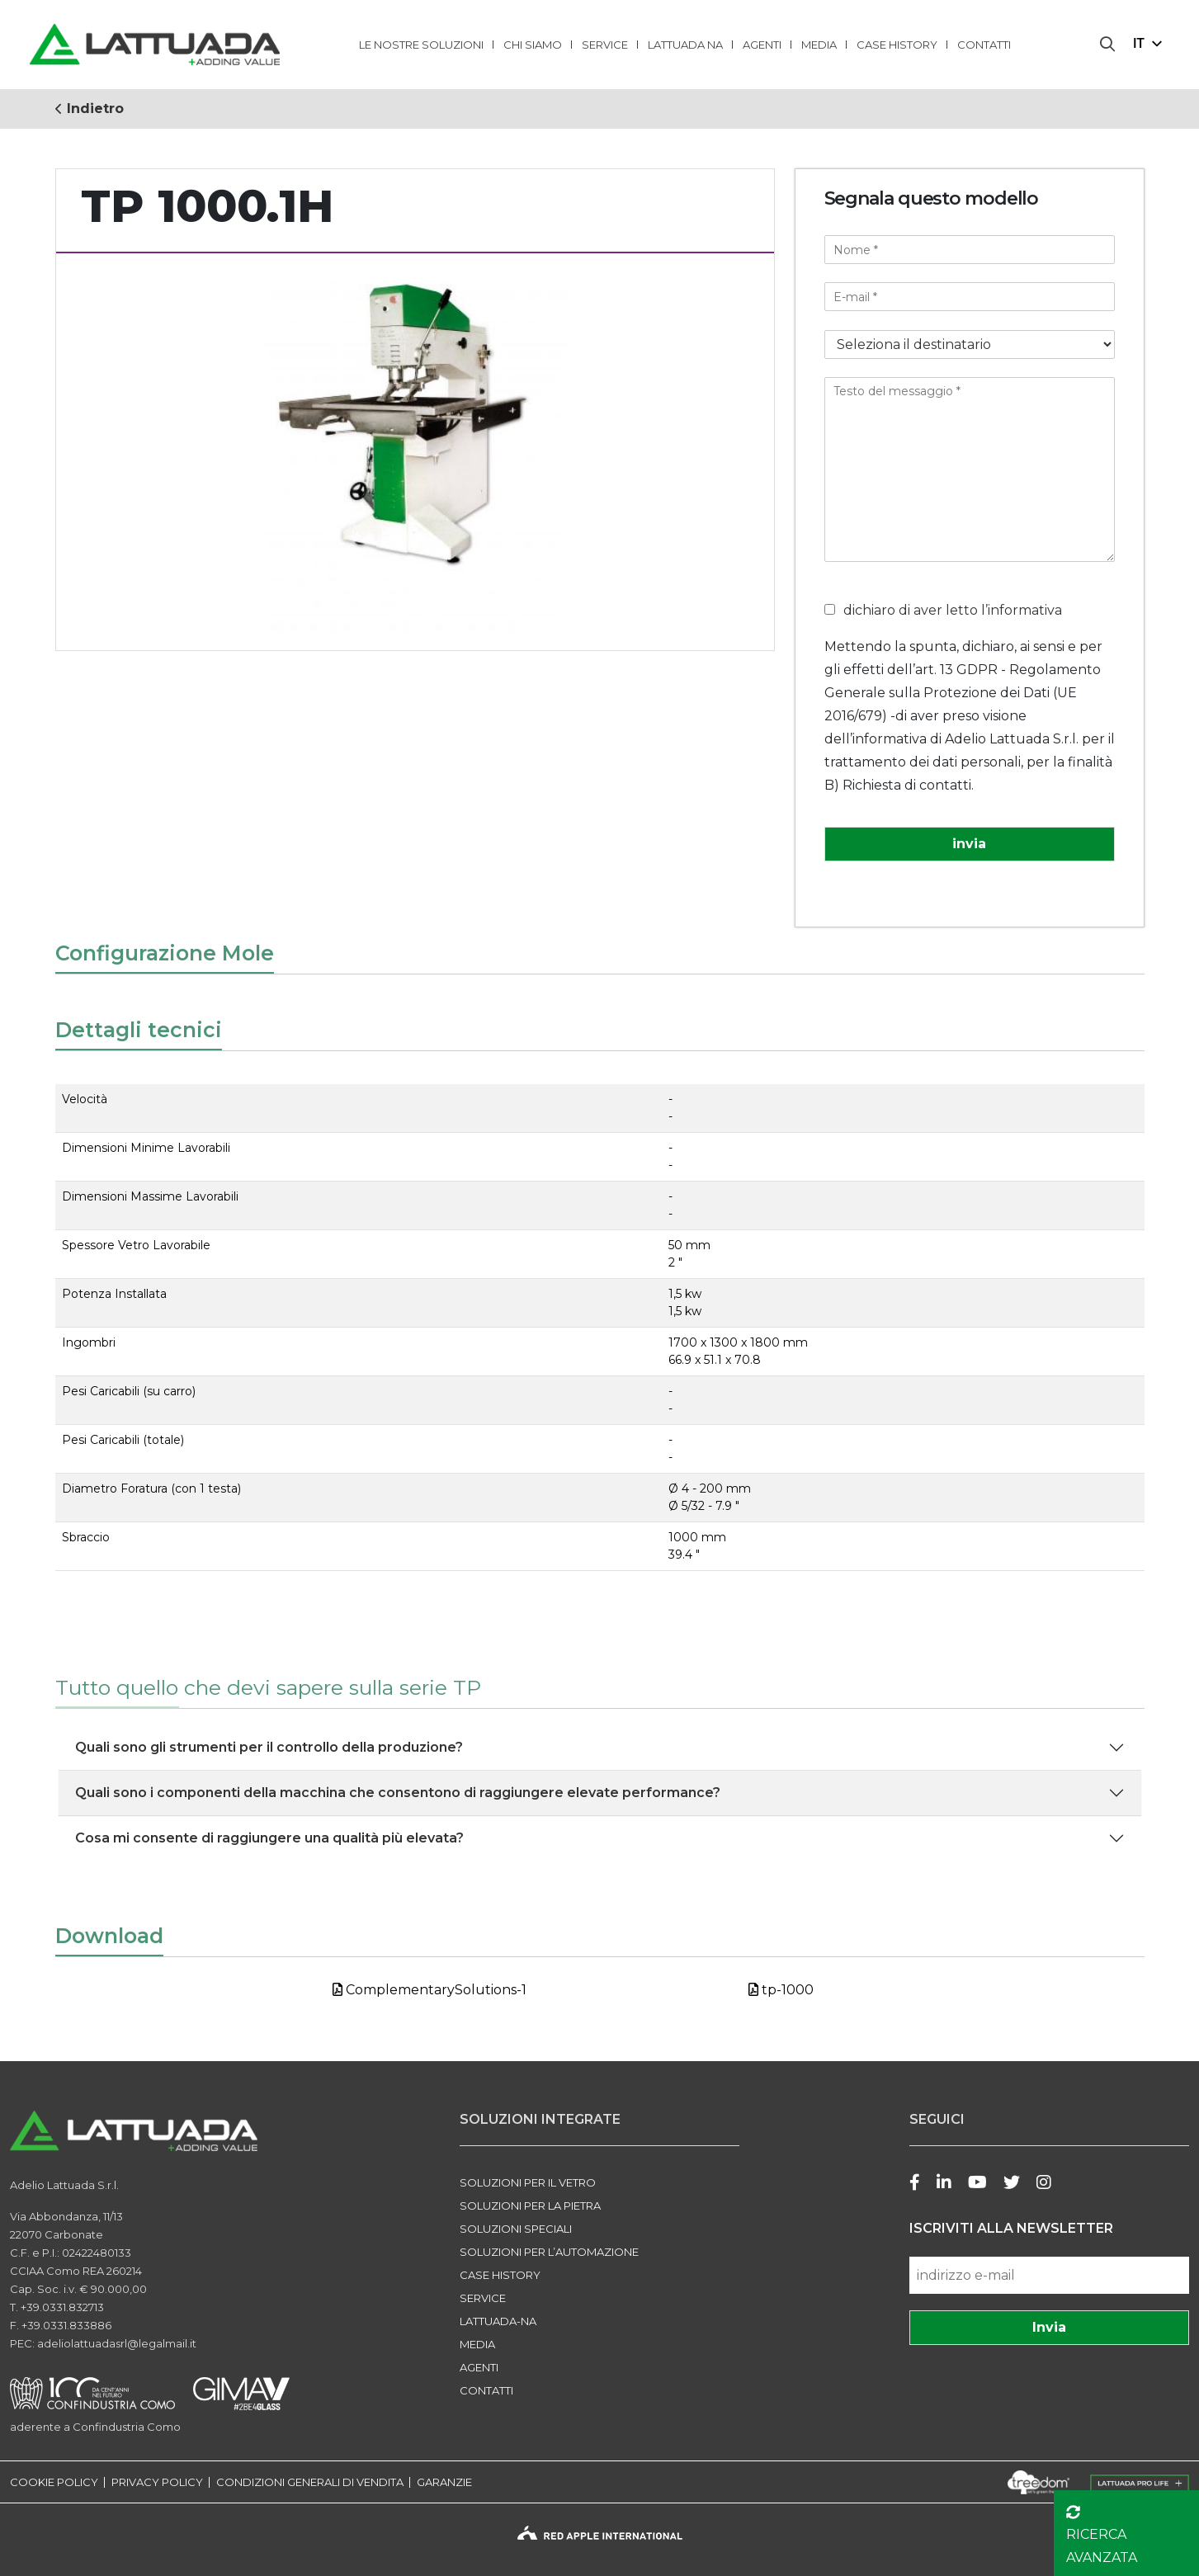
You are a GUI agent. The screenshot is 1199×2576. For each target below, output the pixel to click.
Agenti (762, 44)
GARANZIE (444, 2482)
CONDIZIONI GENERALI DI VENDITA (310, 2482)
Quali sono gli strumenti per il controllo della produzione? (269, 1747)
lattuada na (685, 44)
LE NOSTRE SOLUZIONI (421, 44)
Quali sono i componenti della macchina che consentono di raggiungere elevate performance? (397, 1792)
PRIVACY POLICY (157, 2482)
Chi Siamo (532, 44)
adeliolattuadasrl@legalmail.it (116, 2343)
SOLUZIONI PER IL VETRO (528, 2182)
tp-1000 (781, 1990)
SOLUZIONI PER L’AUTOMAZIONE (549, 2251)
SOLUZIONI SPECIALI (516, 2228)
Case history (897, 44)
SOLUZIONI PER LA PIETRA (530, 2205)
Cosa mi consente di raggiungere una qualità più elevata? (269, 1838)
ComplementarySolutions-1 (429, 1990)
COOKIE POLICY (54, 2482)
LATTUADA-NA (498, 2321)
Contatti (984, 44)
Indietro (89, 108)
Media (819, 44)
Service (605, 44)
